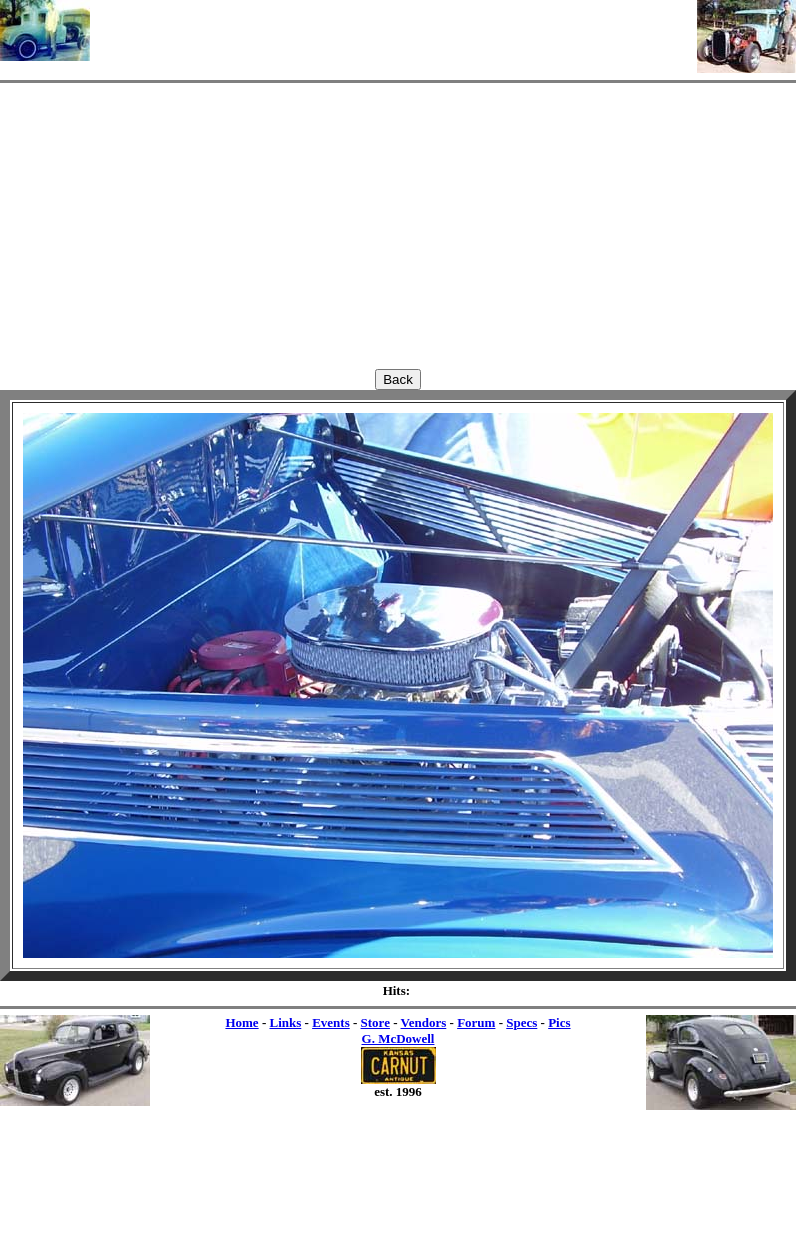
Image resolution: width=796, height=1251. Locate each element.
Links (285, 1022)
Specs (521, 1022)
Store (375, 1022)
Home (241, 1022)
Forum (476, 1022)
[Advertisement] (394, 30)
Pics (559, 1022)
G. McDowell (398, 1038)
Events (331, 1022)
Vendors (424, 1022)
